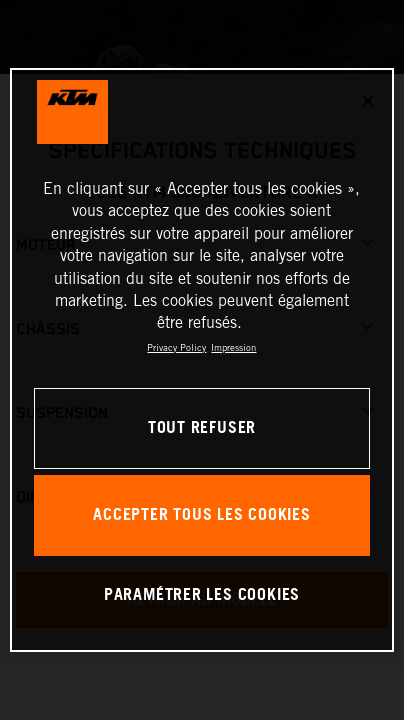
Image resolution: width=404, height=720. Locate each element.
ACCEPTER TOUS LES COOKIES (202, 515)
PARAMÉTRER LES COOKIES (202, 595)
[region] (202, 360)
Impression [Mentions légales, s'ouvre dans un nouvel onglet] (233, 347)
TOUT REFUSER (202, 428)
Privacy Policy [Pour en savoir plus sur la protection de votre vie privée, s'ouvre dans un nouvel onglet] (176, 347)
